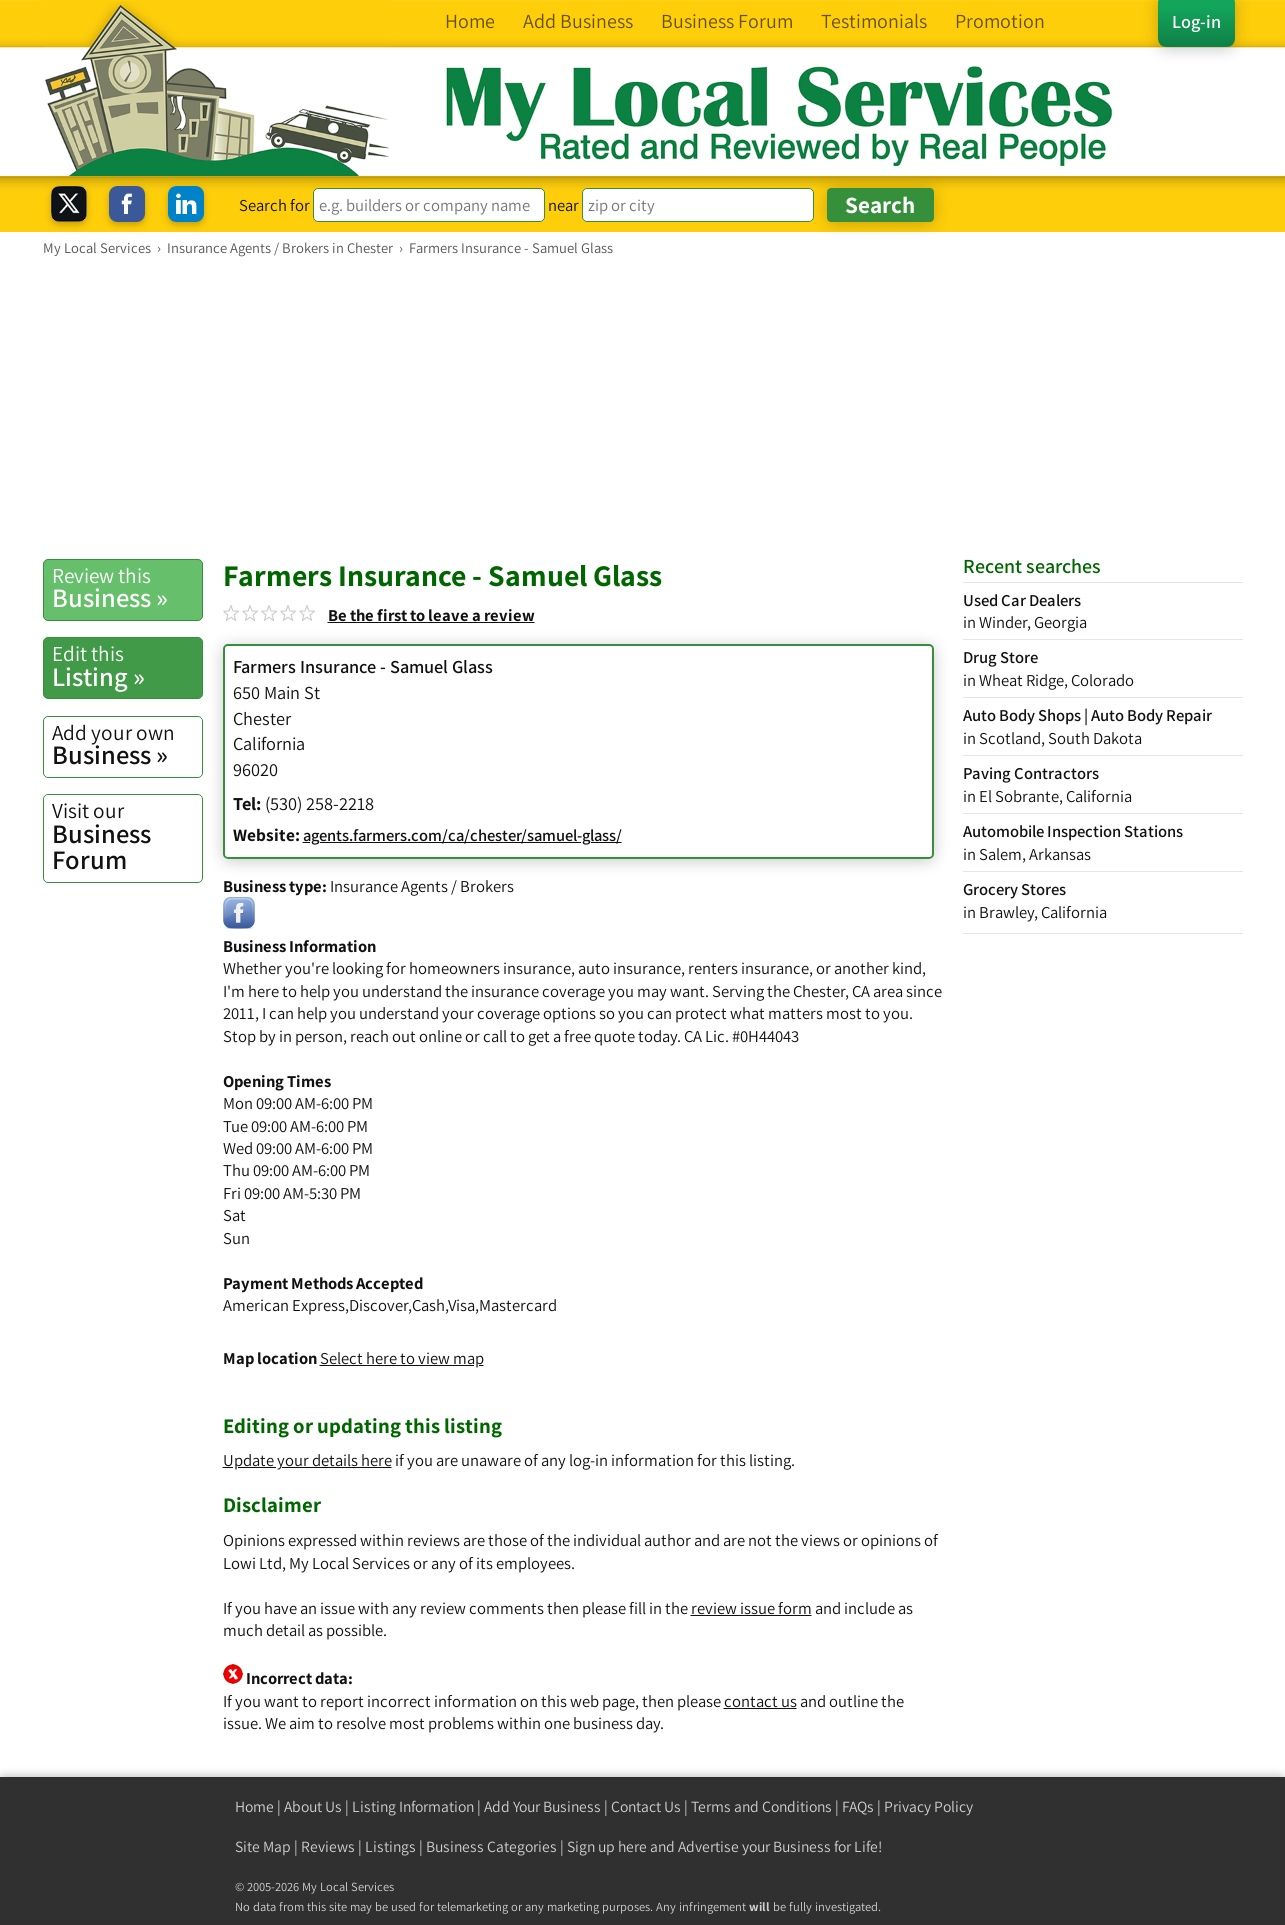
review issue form (751, 1608)
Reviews (328, 1846)
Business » (127, 588)
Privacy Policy (928, 1806)
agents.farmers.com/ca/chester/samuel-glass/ (462, 835)
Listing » (127, 666)
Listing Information (413, 1806)
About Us (313, 1806)
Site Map (263, 1846)
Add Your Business (542, 1806)
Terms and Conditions (761, 1806)
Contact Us (646, 1806)
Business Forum (127, 836)
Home (254, 1806)
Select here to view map (402, 1358)
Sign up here (607, 1846)
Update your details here (307, 1460)
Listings (390, 1846)
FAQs (858, 1806)
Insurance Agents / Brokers (422, 886)
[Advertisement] (643, 407)
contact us (760, 1701)
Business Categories (491, 1846)
